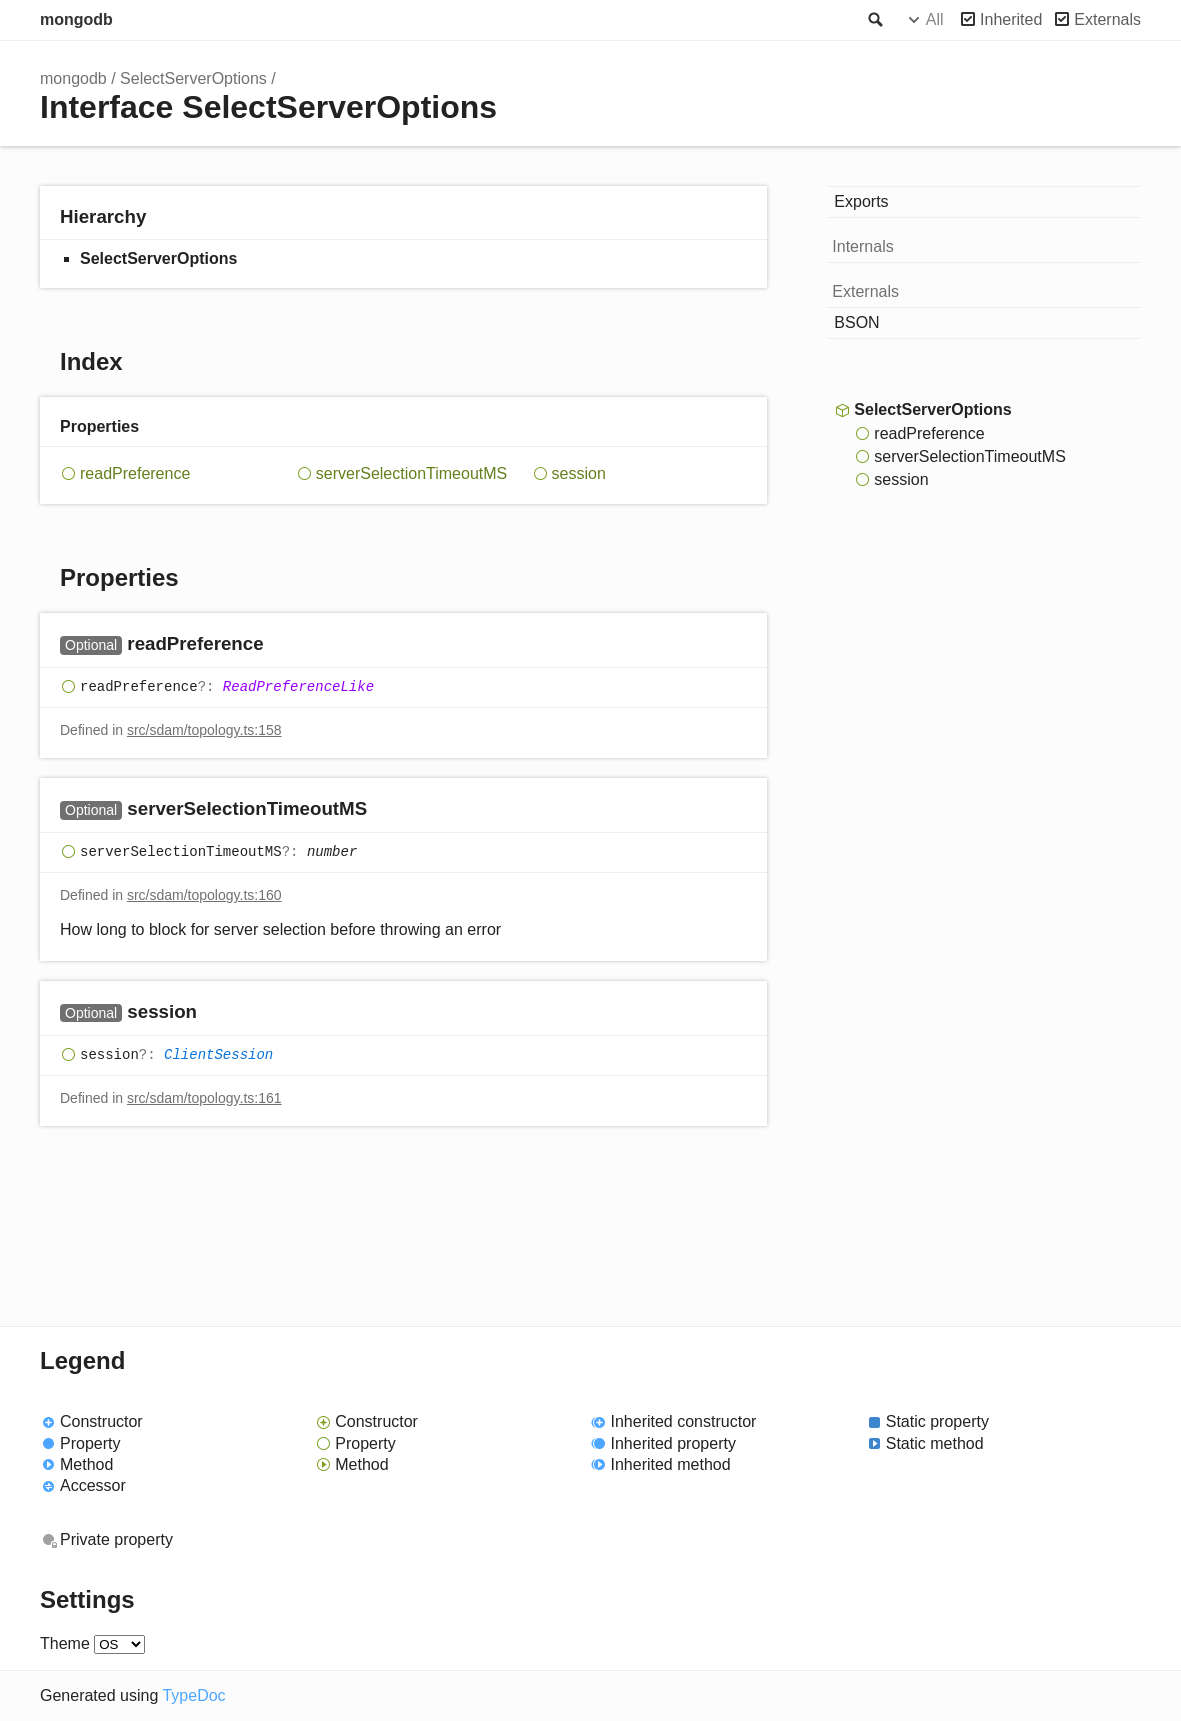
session (579, 473)
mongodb (76, 19)
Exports (861, 201)
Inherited (1011, 19)
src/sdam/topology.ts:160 (204, 895)
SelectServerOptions (193, 78)
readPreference (135, 473)
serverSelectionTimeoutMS (411, 473)
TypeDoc (193, 1695)
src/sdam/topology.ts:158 (204, 730)
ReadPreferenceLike (298, 687)
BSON (856, 322)
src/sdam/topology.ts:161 (204, 1098)
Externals (1107, 19)
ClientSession (218, 1055)
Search (874, 20)
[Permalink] (283, 645)
